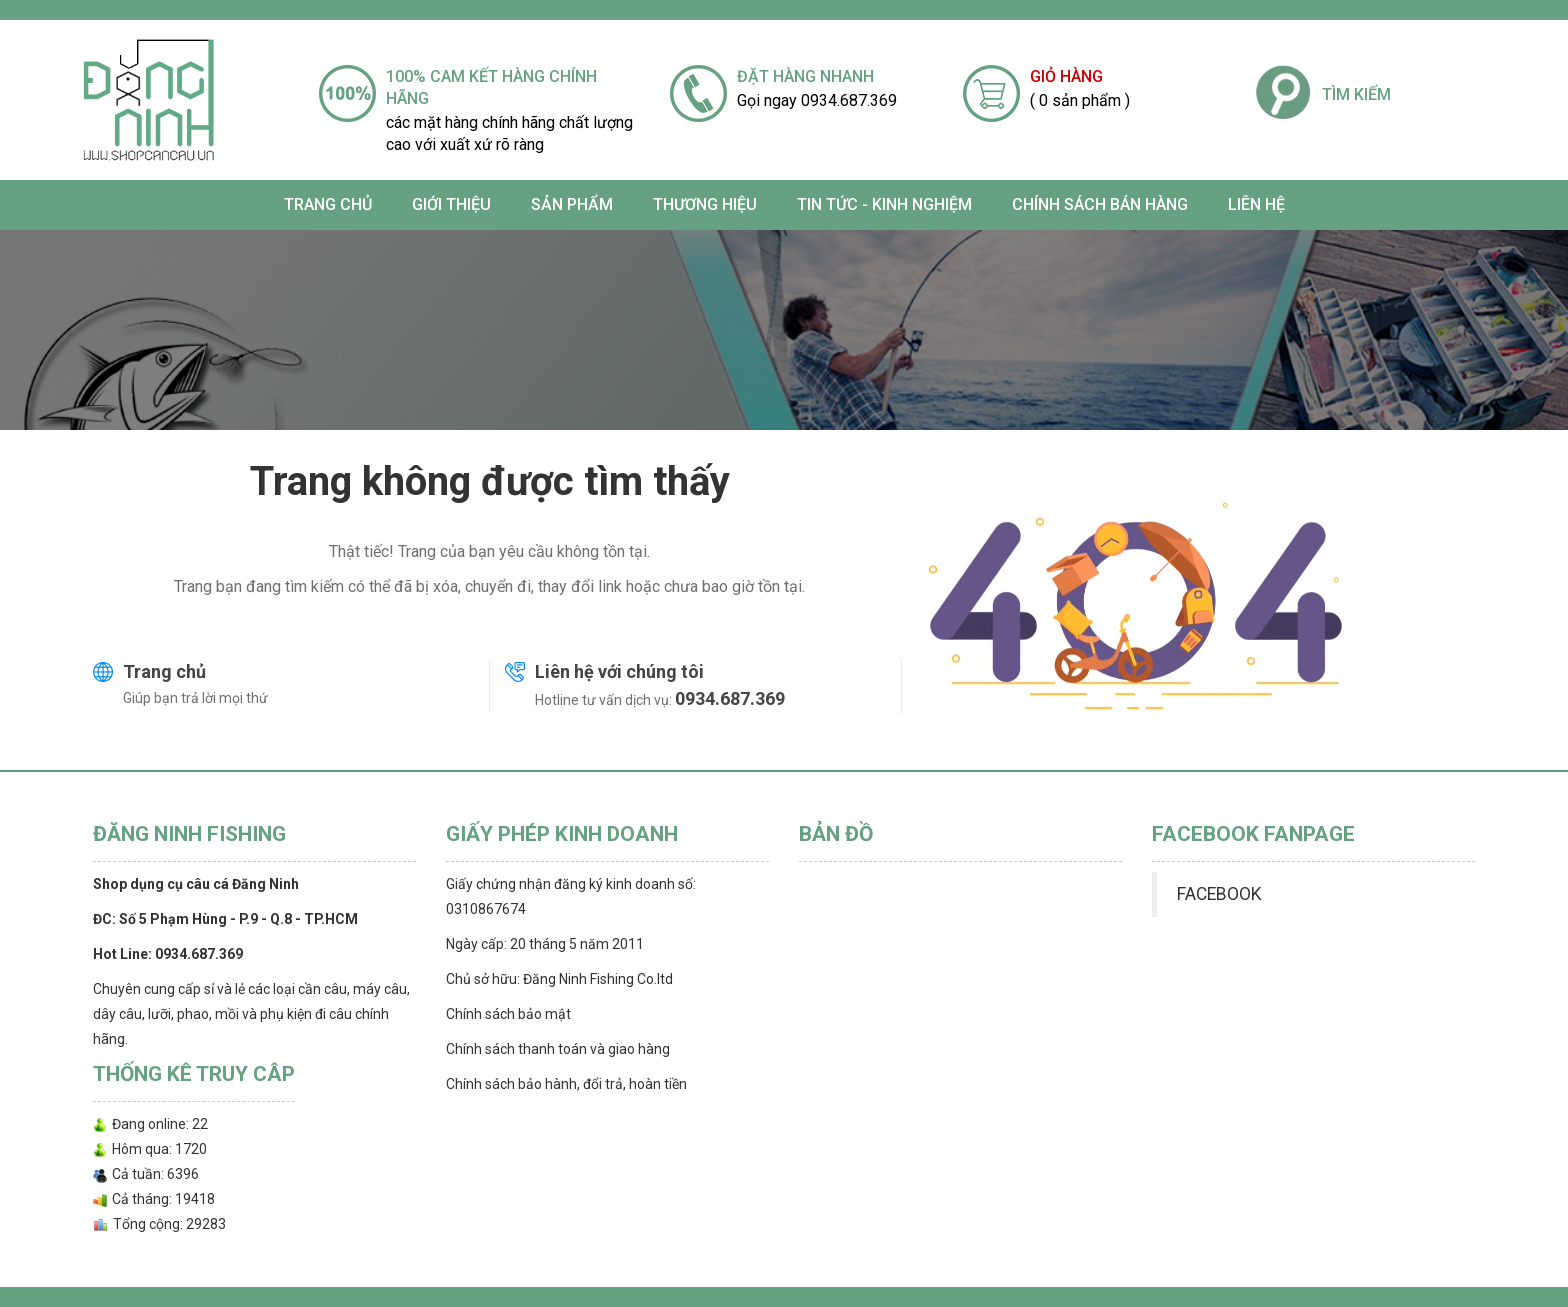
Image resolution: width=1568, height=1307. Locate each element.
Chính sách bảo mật (508, 1014)
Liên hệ (1256, 204)
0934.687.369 (730, 698)
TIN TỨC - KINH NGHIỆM (884, 204)
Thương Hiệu (705, 204)
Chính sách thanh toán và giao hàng (558, 1049)
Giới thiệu (451, 204)
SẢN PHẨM (572, 204)
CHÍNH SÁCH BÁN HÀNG (1100, 204)
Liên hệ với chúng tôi (619, 671)
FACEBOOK (1219, 894)
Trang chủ (328, 204)
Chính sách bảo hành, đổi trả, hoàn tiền (566, 1084)
